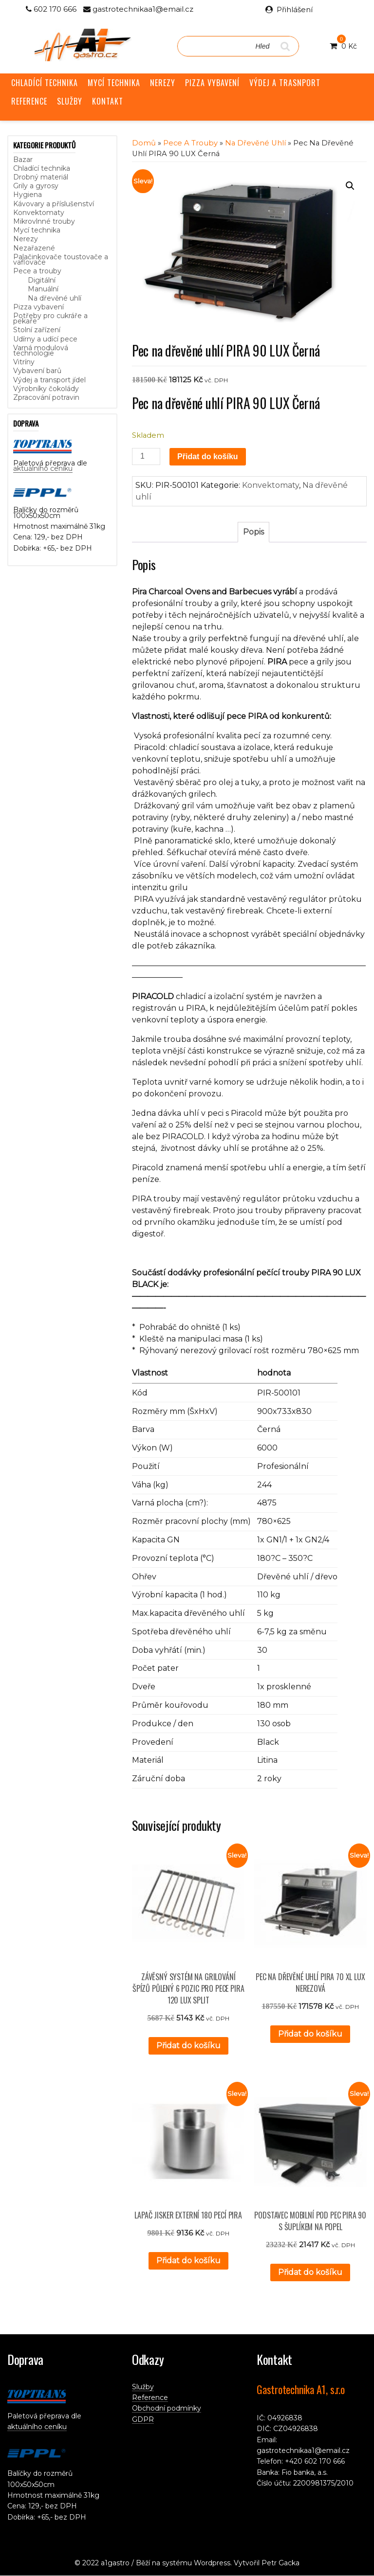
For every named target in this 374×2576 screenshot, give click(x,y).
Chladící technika (41, 168)
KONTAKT (107, 101)
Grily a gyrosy (35, 185)
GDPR (143, 2419)
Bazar (23, 159)
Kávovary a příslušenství (53, 203)
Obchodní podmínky (166, 2408)
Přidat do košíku (207, 456)
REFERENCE (29, 101)
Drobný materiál (40, 177)
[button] (350, 186)
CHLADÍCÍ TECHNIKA (44, 83)
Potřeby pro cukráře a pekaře (50, 318)
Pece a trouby (37, 271)
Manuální (43, 289)
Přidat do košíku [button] (188, 2045)
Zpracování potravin (46, 397)
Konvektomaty (38, 212)
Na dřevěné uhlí (54, 298)
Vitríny (24, 362)
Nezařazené (34, 248)
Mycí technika (36, 230)
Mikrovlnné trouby (44, 221)
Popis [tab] (253, 532)
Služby (143, 2386)
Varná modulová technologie (40, 350)
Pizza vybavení (38, 307)
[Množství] (146, 456)
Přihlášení (295, 9)
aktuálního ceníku (43, 468)
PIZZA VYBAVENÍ (212, 83)
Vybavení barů (37, 370)
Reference (150, 2397)
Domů (144, 143)
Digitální (42, 280)
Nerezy (25, 238)
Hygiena (27, 194)
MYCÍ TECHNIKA (114, 83)
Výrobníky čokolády (46, 388)
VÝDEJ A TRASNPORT (284, 83)
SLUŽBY (69, 101)
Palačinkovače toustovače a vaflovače (60, 259)
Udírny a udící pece (45, 339)
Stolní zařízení (36, 329)
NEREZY (162, 83)
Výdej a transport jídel (49, 380)
